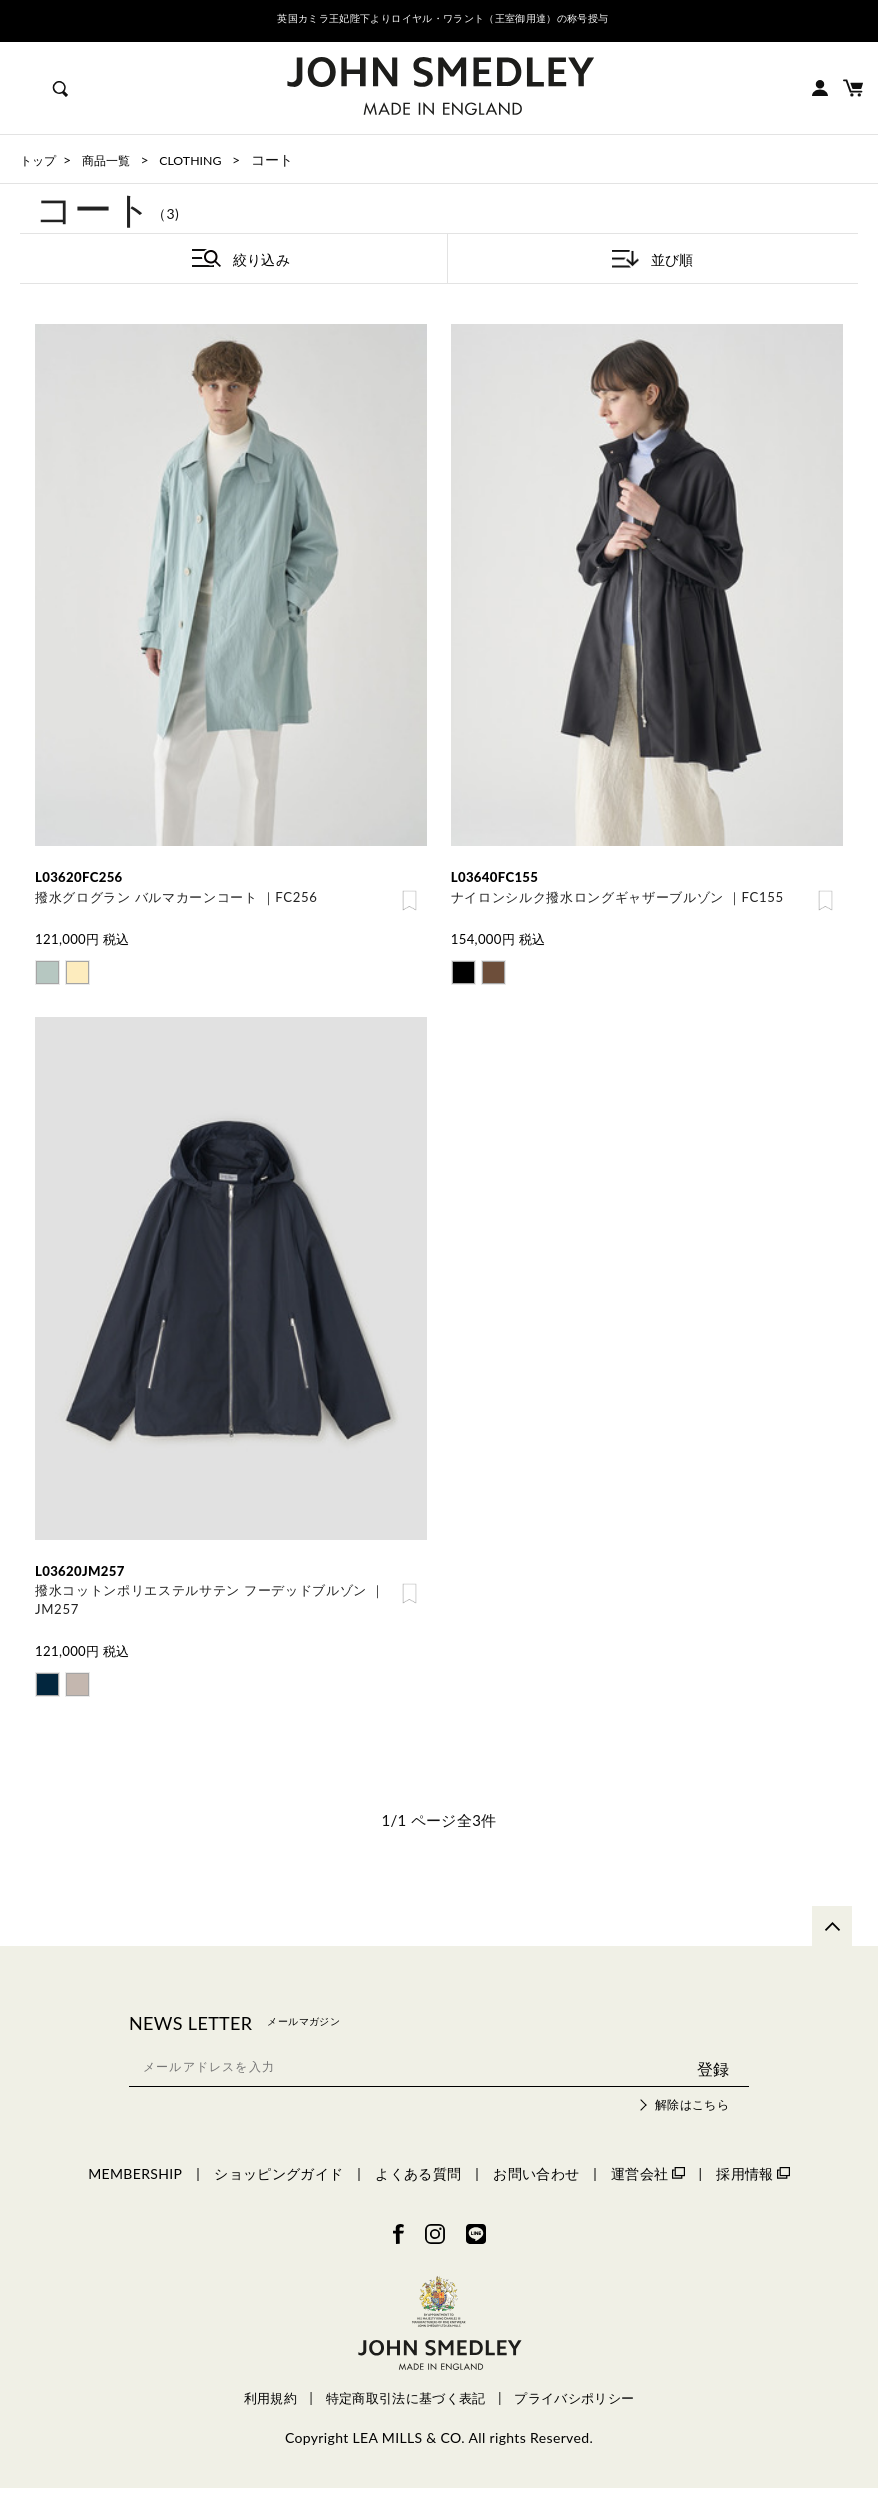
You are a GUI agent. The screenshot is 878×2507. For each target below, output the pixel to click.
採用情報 (752, 2191)
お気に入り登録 (409, 903)
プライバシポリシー (574, 2417)
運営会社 (647, 2191)
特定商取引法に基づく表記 (406, 2417)
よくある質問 (418, 2191)
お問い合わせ (536, 2191)
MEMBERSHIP (135, 2191)
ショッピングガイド (278, 2191)
